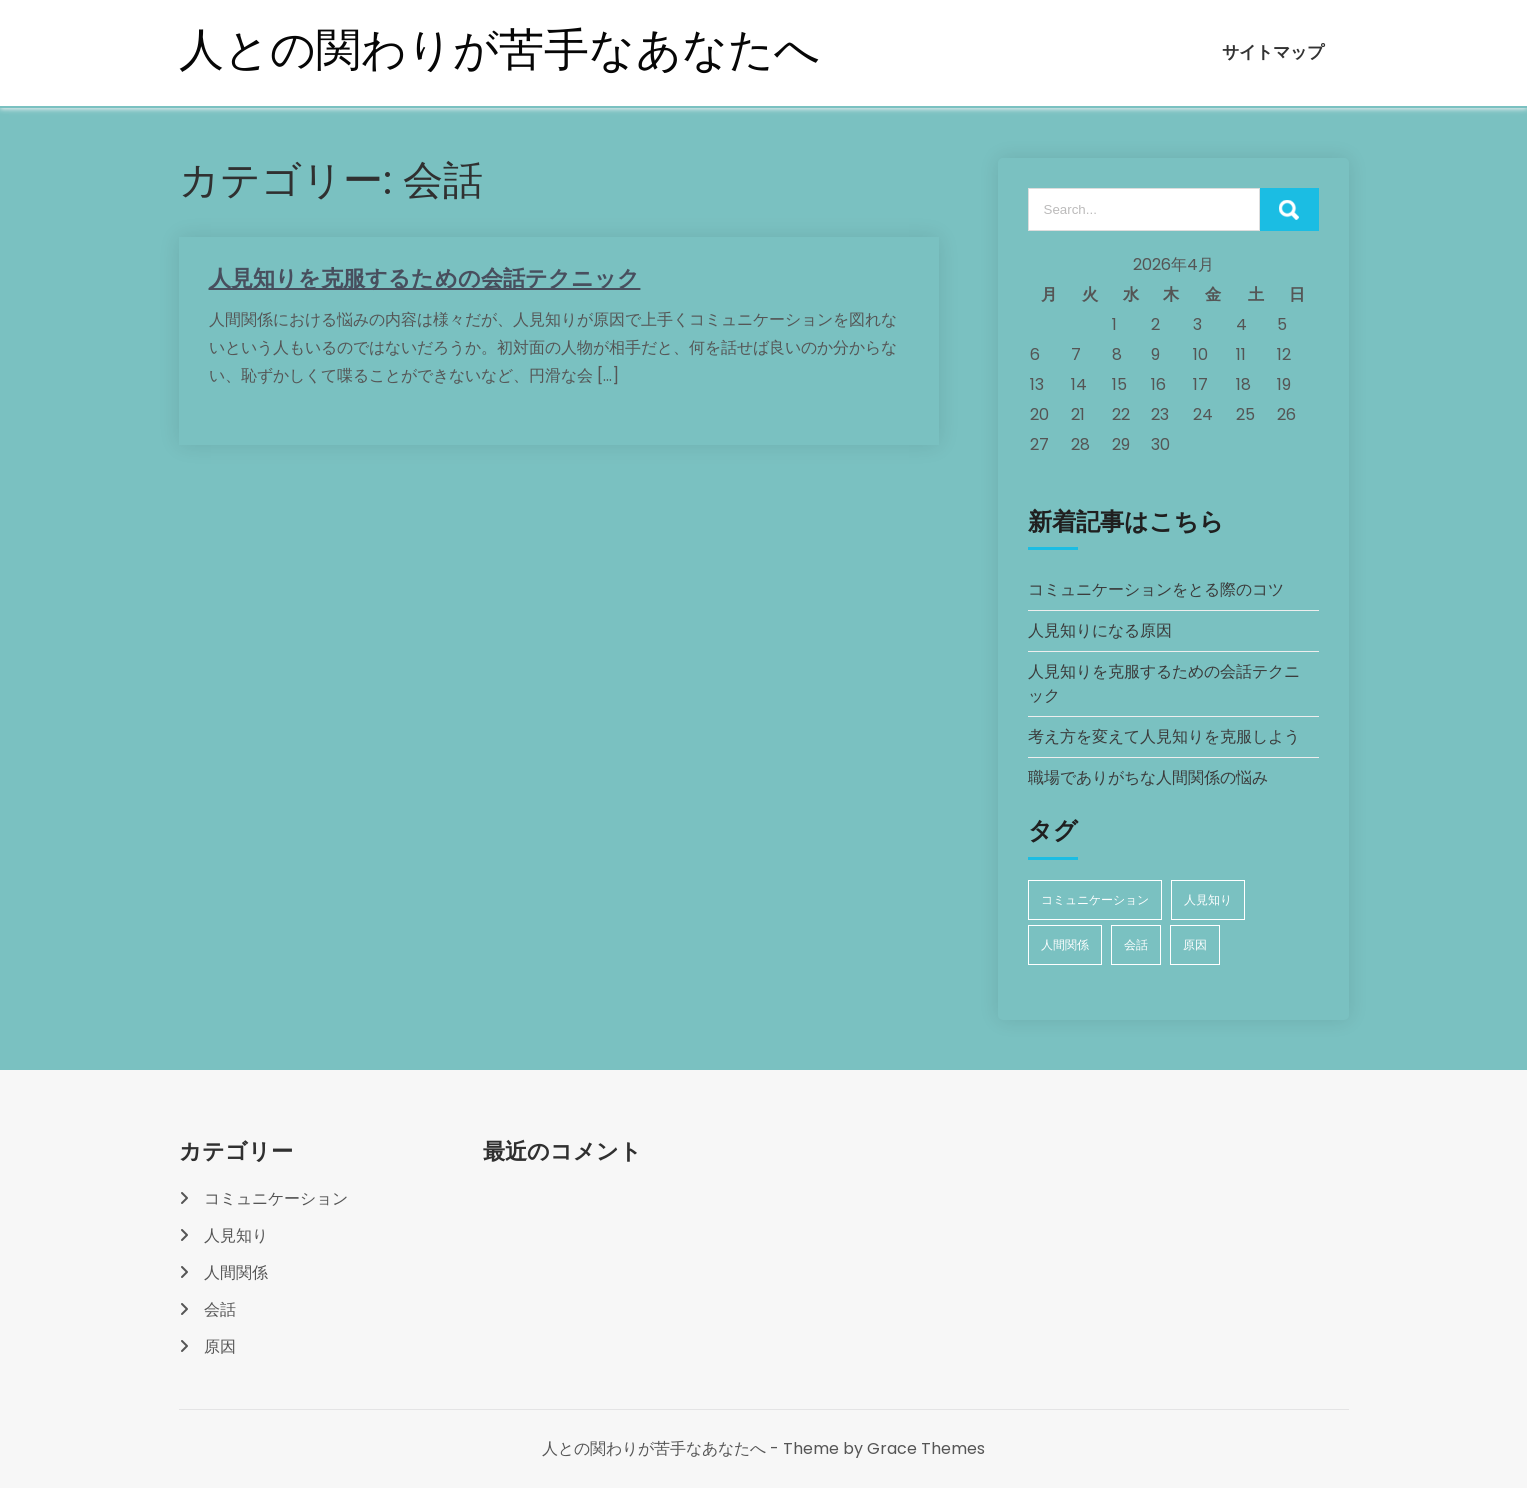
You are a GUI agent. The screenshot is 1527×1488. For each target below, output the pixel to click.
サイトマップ (1273, 52)
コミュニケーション (276, 1198)
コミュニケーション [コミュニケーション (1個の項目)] (1095, 899)
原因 (220, 1346)
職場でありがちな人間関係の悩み (1148, 777)
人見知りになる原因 (1100, 630)
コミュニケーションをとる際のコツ (1156, 589)
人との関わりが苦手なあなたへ (499, 50)
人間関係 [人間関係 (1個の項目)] (1065, 944)
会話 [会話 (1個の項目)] (1136, 944)
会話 (220, 1309)
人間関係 (236, 1272)
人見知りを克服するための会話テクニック (425, 278)
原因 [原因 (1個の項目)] (1195, 944)
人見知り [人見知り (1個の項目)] (1208, 899)
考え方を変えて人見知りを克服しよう (1164, 736)
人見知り (236, 1235)
